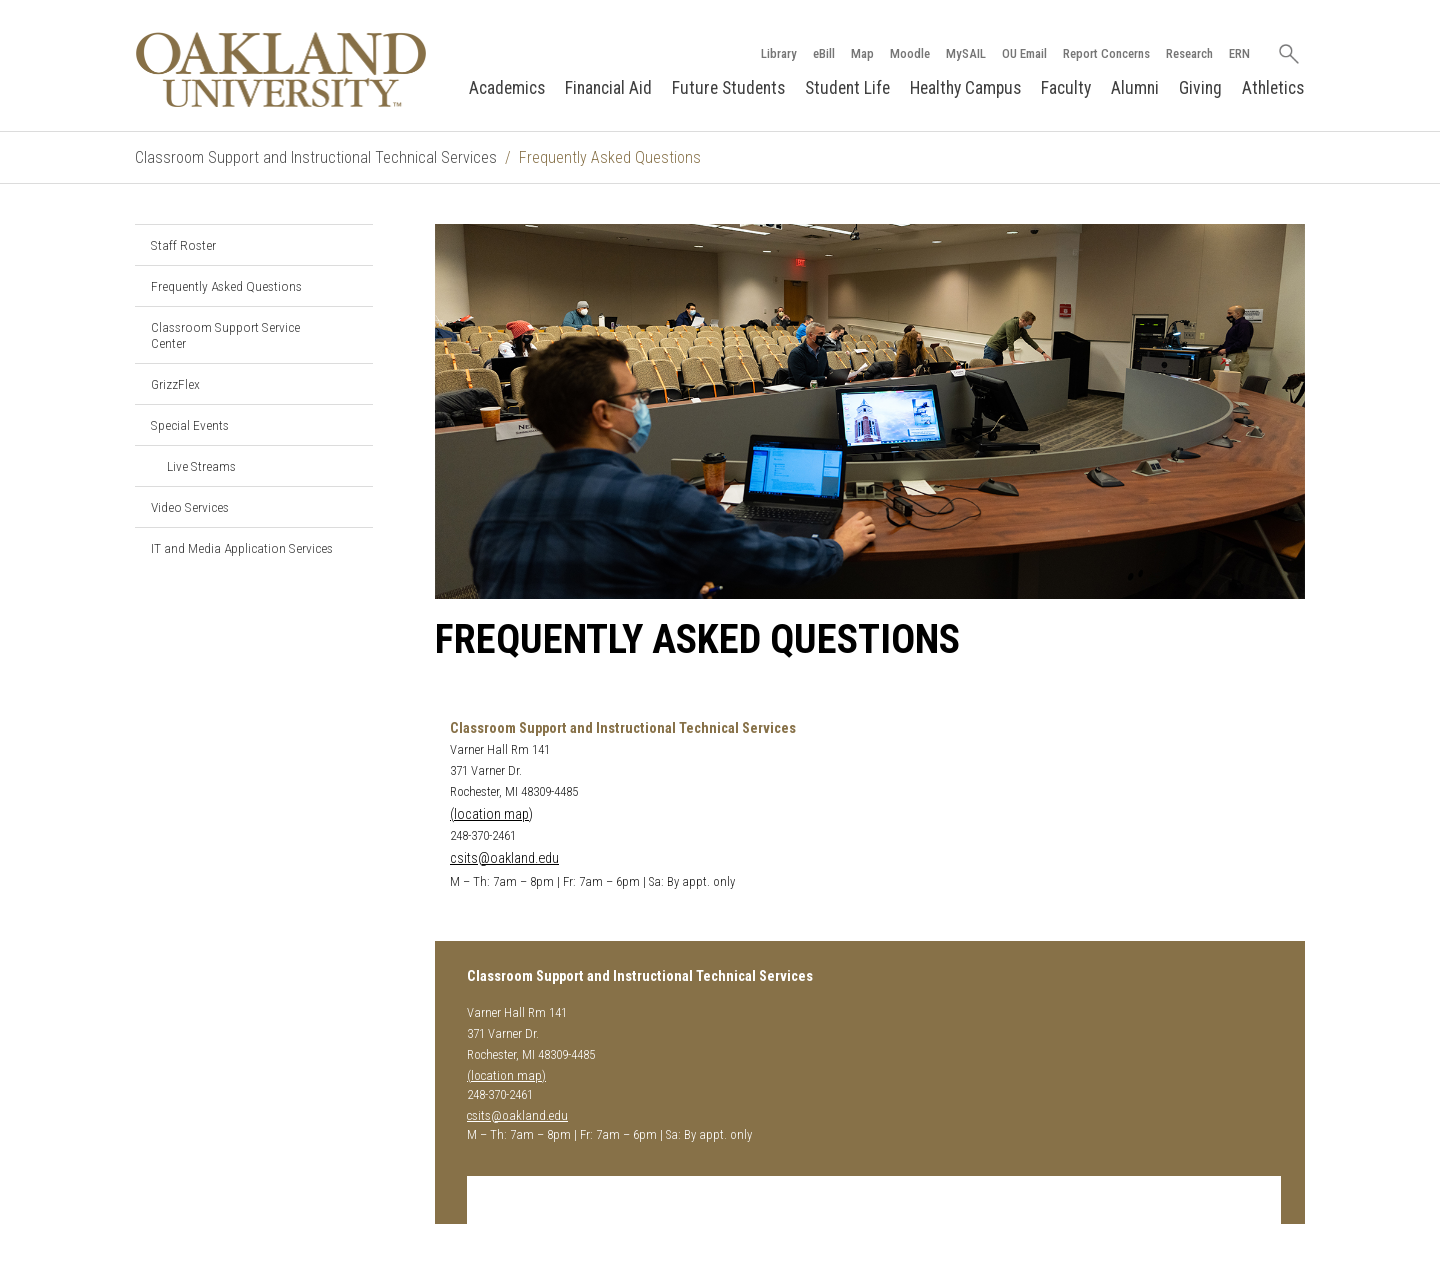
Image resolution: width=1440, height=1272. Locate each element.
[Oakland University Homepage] (281, 69)
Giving (1200, 88)
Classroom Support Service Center (225, 335)
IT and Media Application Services (242, 548)
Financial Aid (608, 88)
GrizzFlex (175, 384)
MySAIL (966, 53)
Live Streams (201, 466)
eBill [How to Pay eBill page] (824, 53)
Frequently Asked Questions (226, 286)
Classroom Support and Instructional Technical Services (316, 157)
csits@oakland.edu (504, 858)
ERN (1239, 53)
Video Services (190, 507)
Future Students (728, 88)
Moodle (910, 53)
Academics (507, 88)
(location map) (491, 814)
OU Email (1024, 53)
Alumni (1135, 88)
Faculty (1066, 88)
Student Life (847, 88)
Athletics (1273, 88)
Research (1189, 53)
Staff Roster (183, 245)
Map (862, 53)
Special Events (190, 425)
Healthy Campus (965, 88)
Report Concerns (1106, 53)
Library (779, 53)
